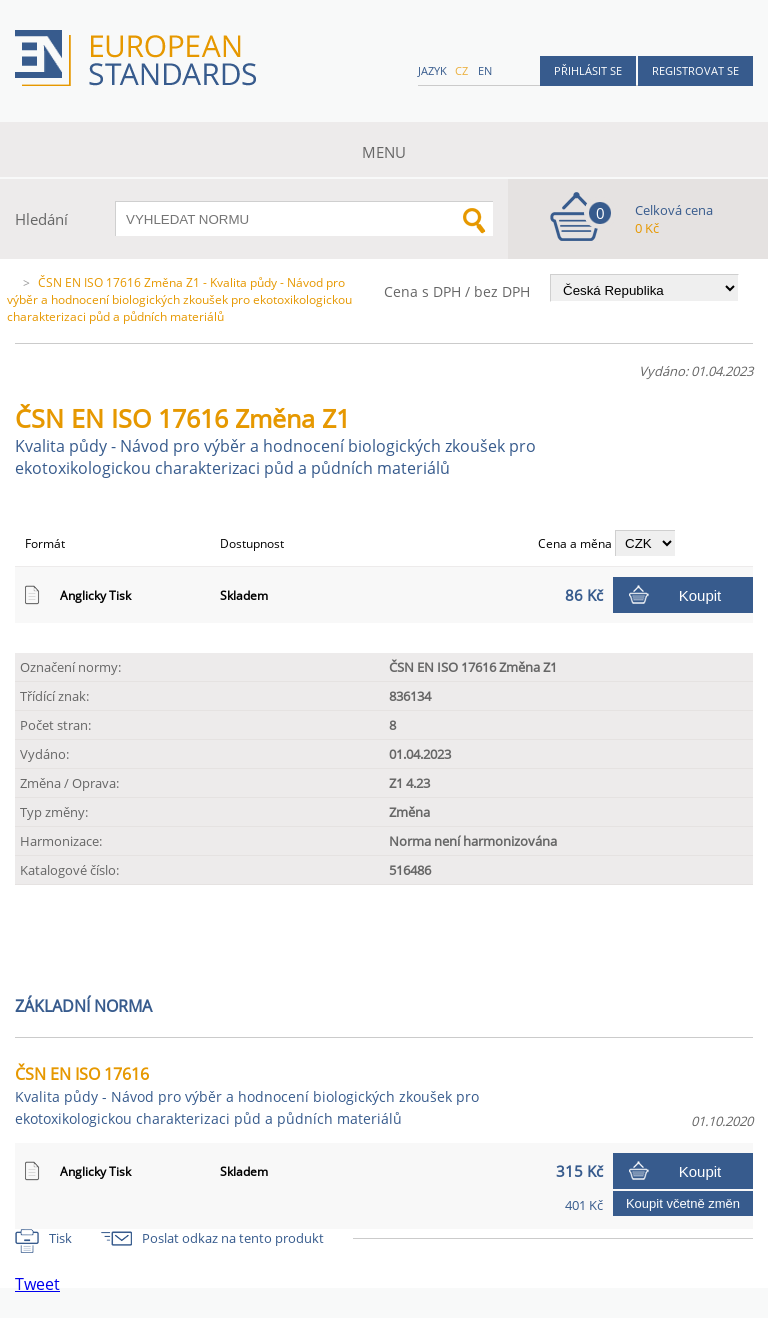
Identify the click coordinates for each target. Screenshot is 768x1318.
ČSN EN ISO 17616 (247, 1095)
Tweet (37, 1284)
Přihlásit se (588, 70)
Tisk (60, 1238)
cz (461, 70)
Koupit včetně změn (683, 1203)
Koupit (700, 595)
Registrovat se (695, 70)
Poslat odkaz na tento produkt (233, 1238)
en (485, 70)
